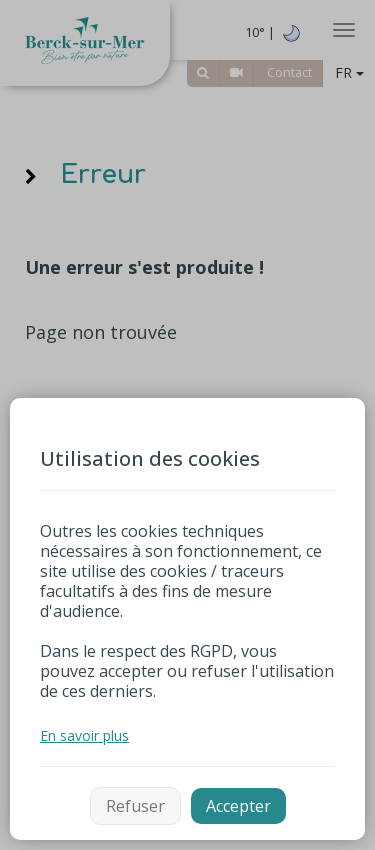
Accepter (238, 806)
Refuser (135, 806)
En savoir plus (84, 735)
